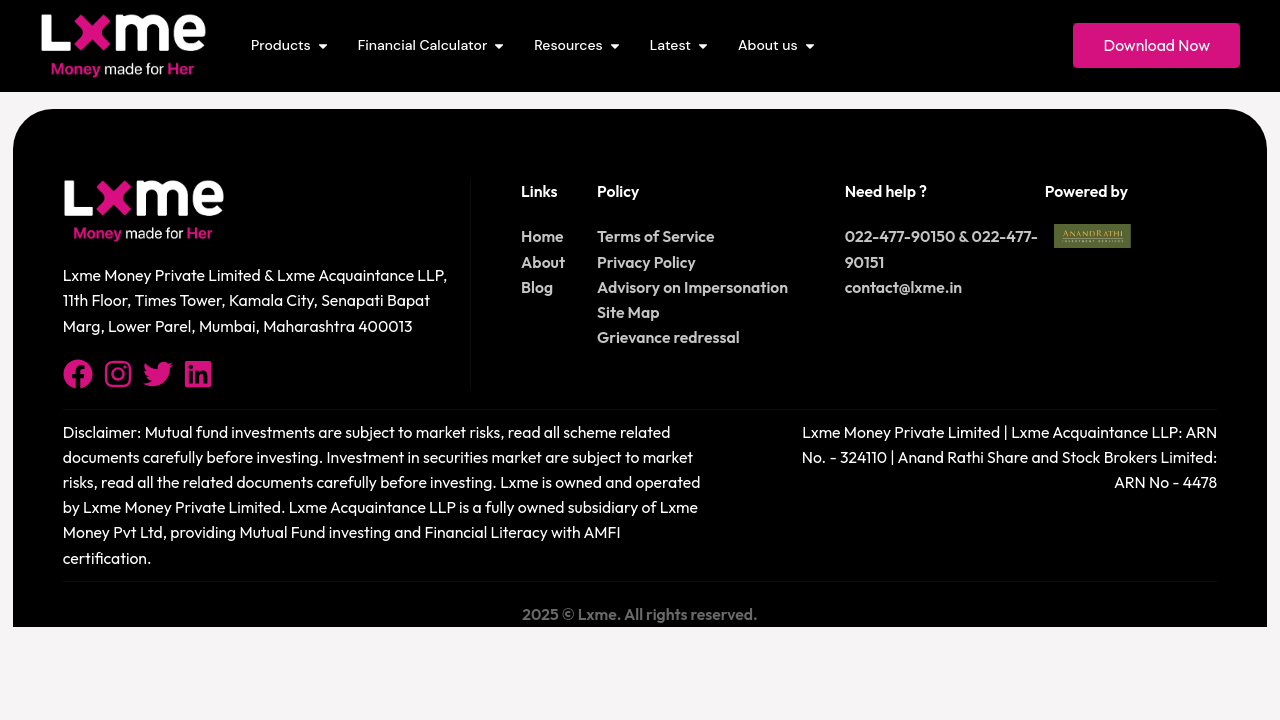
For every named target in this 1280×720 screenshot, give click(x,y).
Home (542, 236)
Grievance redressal (668, 337)
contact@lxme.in (904, 287)
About (543, 262)
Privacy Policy (646, 262)
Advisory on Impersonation (692, 287)
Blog (537, 287)
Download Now (1156, 45)
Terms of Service (655, 236)
